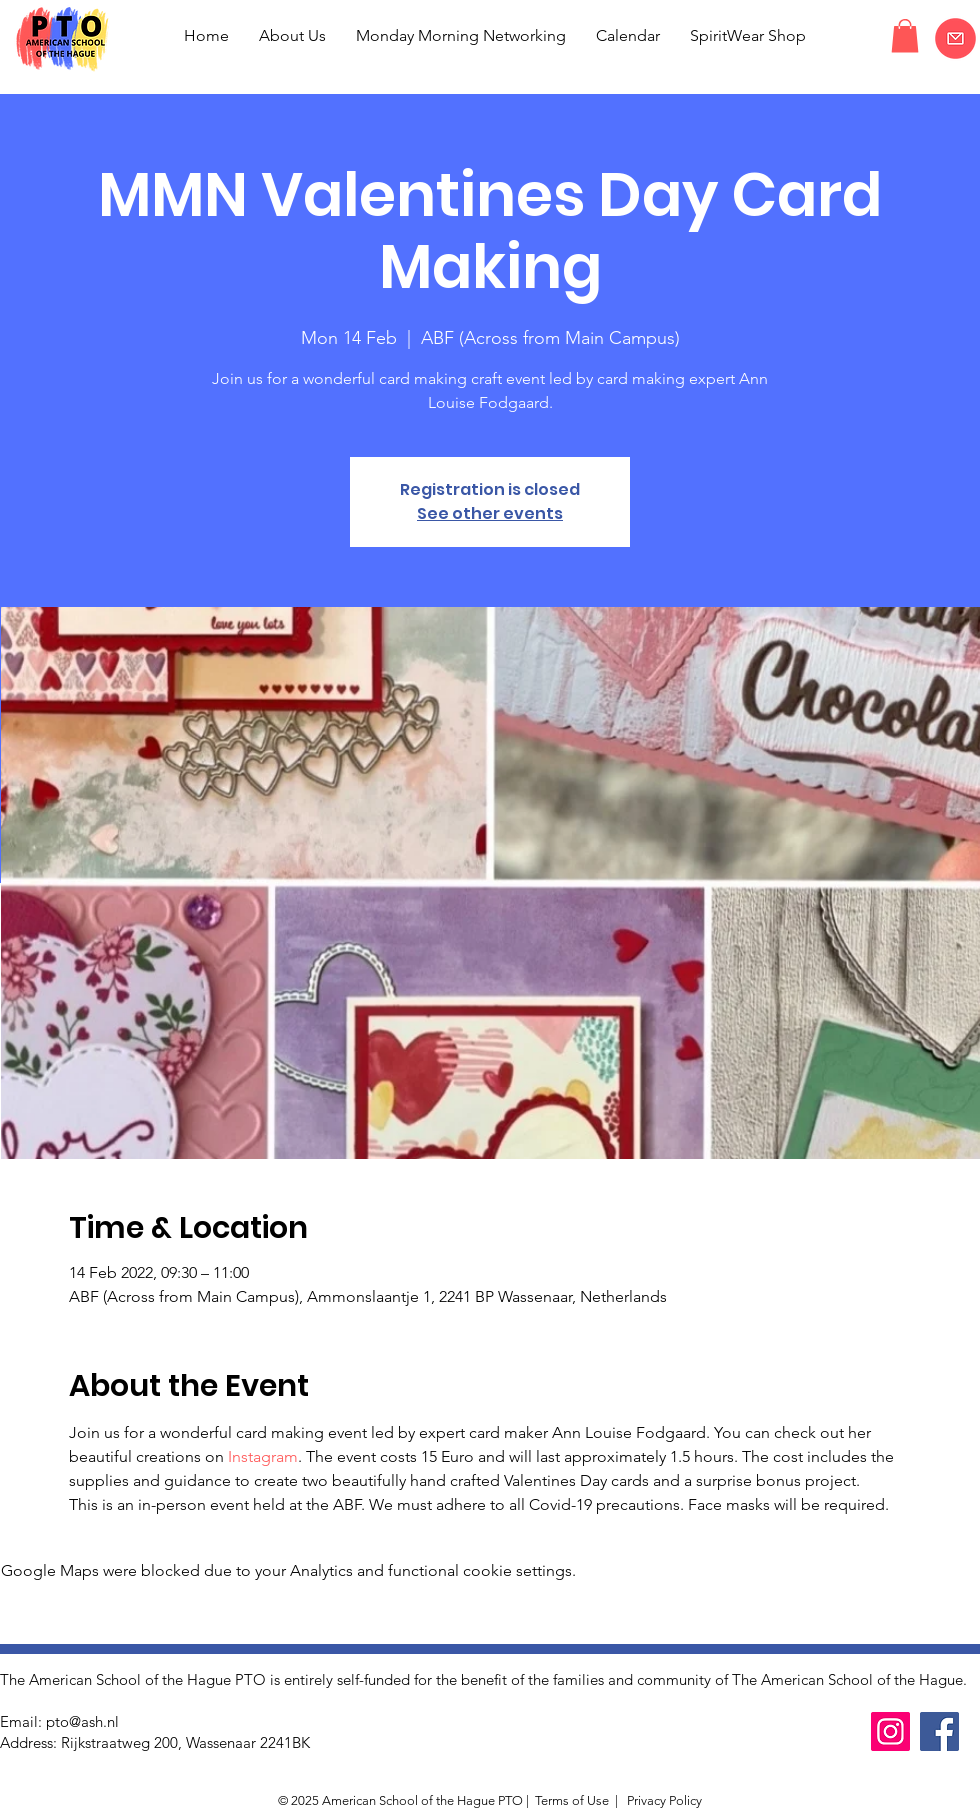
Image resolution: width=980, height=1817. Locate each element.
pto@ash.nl (82, 1721)
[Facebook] (939, 1731)
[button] (905, 35)
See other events (490, 513)
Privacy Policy (663, 1800)
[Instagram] (890, 1731)
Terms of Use (572, 1800)
